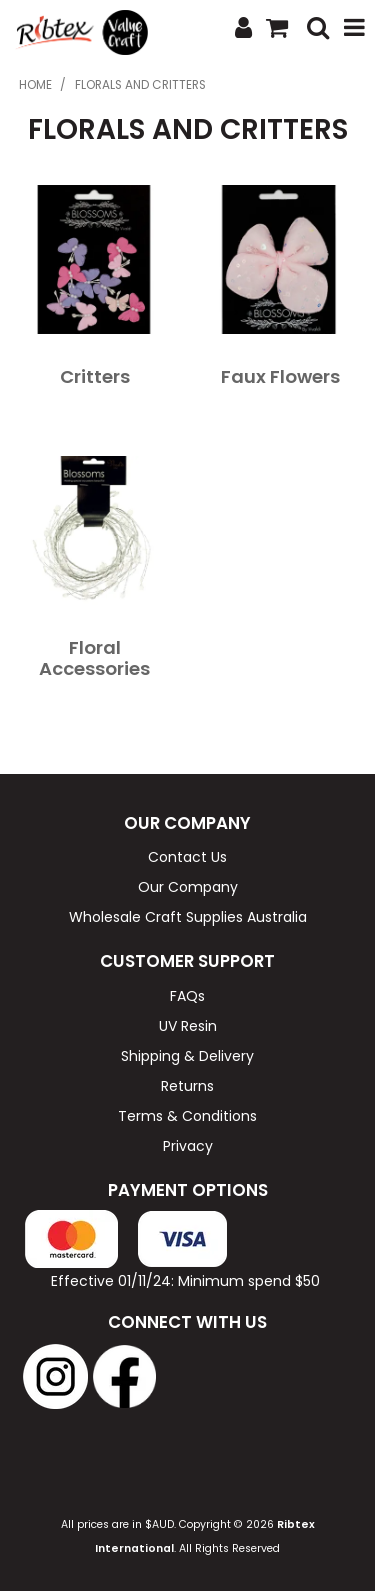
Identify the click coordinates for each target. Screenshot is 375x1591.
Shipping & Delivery (187, 1056)
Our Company (188, 887)
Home (35, 85)
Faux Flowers (280, 376)
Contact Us (187, 857)
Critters (95, 376)
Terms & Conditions (187, 1116)
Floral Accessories (94, 658)
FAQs (187, 996)
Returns (187, 1086)
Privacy (188, 1146)
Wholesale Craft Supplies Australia (188, 917)
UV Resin (188, 1026)
